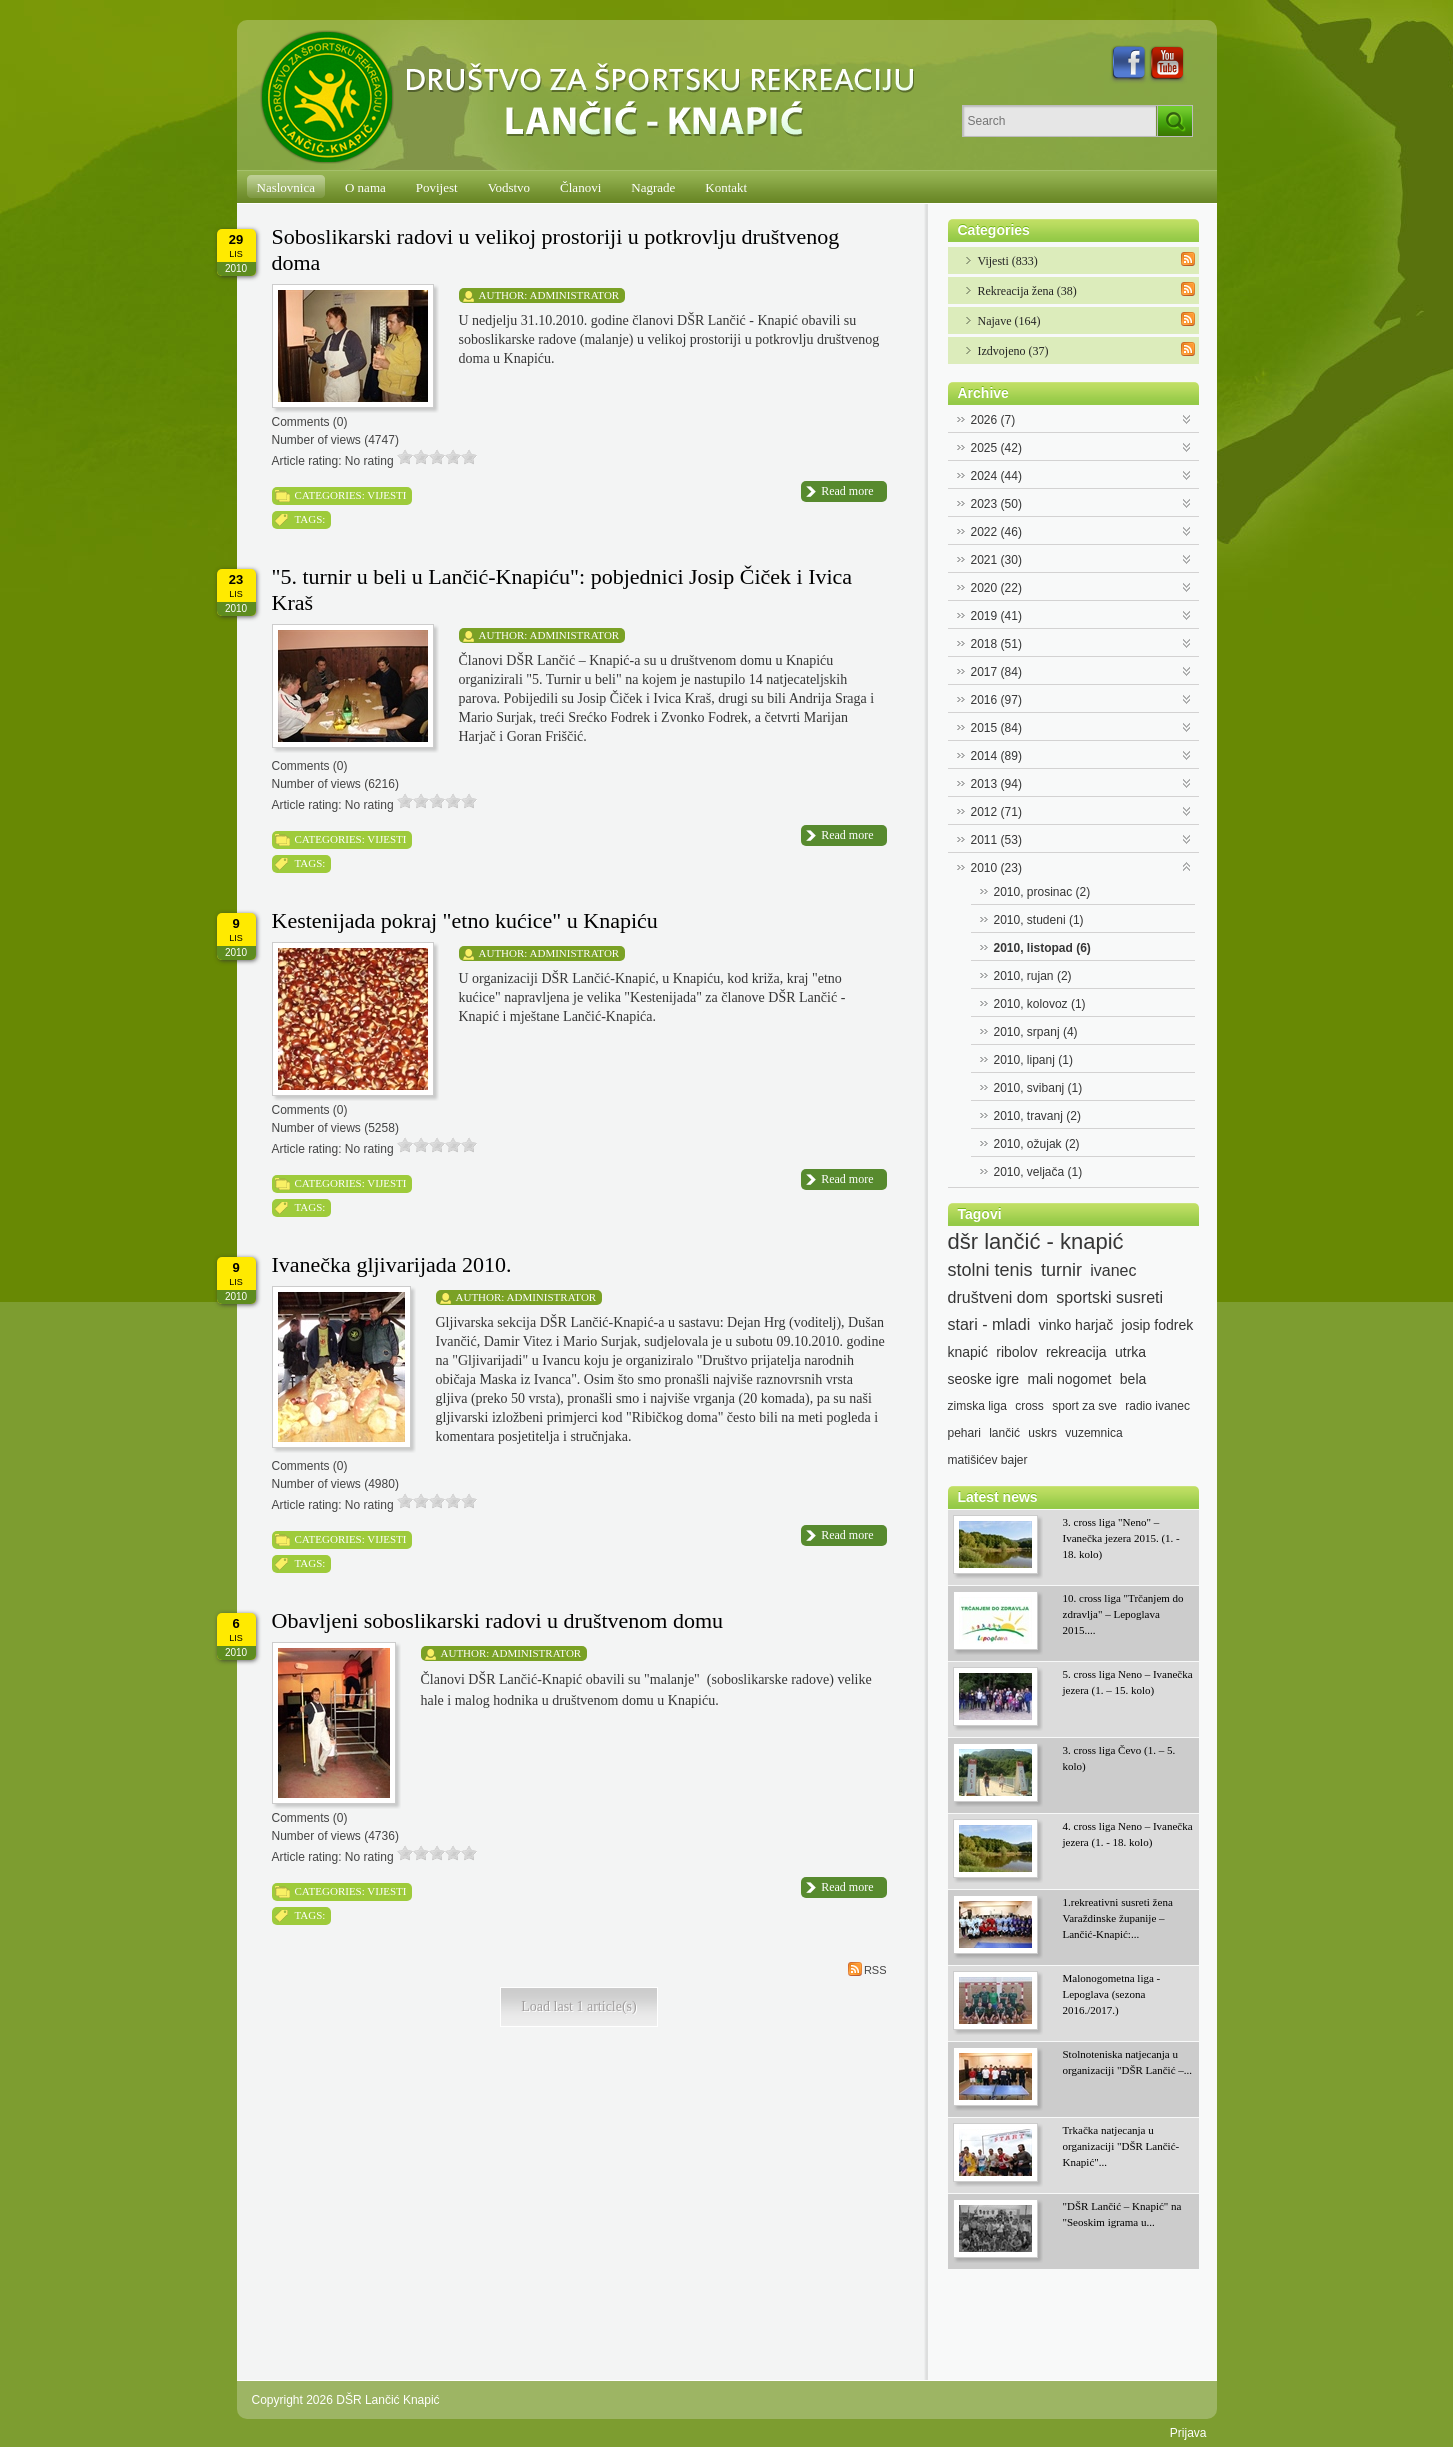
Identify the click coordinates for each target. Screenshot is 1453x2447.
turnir (1061, 1270)
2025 (996, 448)
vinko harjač (1076, 1325)
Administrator (575, 295)
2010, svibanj (1038, 1088)
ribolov (1016, 1352)
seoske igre (984, 1379)
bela (1133, 1379)
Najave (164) (1009, 321)
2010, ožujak (1037, 1144)
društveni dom (998, 1297)
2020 (996, 588)
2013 (996, 784)
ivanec (1113, 1270)
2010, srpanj (1036, 1032)
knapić (968, 1352)
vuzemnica (1093, 1433)
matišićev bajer (988, 1460)
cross (1029, 1406)
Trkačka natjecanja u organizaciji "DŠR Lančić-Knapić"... (1121, 2146)
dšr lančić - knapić (1036, 1242)
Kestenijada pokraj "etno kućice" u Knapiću (465, 920)
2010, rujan (1033, 976)
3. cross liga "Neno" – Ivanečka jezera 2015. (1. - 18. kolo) (1121, 1538)
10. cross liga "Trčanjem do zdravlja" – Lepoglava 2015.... (1123, 1614)
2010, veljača (1038, 1172)
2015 (996, 728)
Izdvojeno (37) (1013, 351)
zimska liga (977, 1406)
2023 (996, 504)
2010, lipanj (1033, 1060)
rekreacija (1076, 1352)
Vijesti (386, 495)
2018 (996, 644)
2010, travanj (1037, 1116)
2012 (996, 812)
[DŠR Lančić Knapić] (594, 98)
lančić (1004, 1433)
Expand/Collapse (1187, 417)
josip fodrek (1158, 1325)
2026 (993, 420)
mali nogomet (1069, 1379)
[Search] (1059, 121)
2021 (996, 560)
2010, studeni (1039, 920)
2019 (996, 616)
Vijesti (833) (1008, 261)
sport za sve (1084, 1406)
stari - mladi (989, 1324)
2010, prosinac (1042, 892)
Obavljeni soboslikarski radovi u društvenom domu (498, 1620)
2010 (996, 868)
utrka (1130, 1352)
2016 (996, 700)
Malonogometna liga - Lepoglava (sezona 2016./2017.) (1112, 1994)
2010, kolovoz (1040, 1004)
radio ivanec (1157, 1406)
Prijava (1188, 2433)
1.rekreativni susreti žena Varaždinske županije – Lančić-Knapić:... (1118, 1918)
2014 (996, 756)
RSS (867, 1969)
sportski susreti (1109, 1297)
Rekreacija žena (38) (1027, 291)
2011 (996, 840)
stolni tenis (990, 1270)
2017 (996, 672)
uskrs (1042, 1433)
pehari (964, 1433)
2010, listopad (1042, 948)
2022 (996, 532)
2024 (996, 476)
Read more (847, 491)
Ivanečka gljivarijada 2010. (392, 1264)
